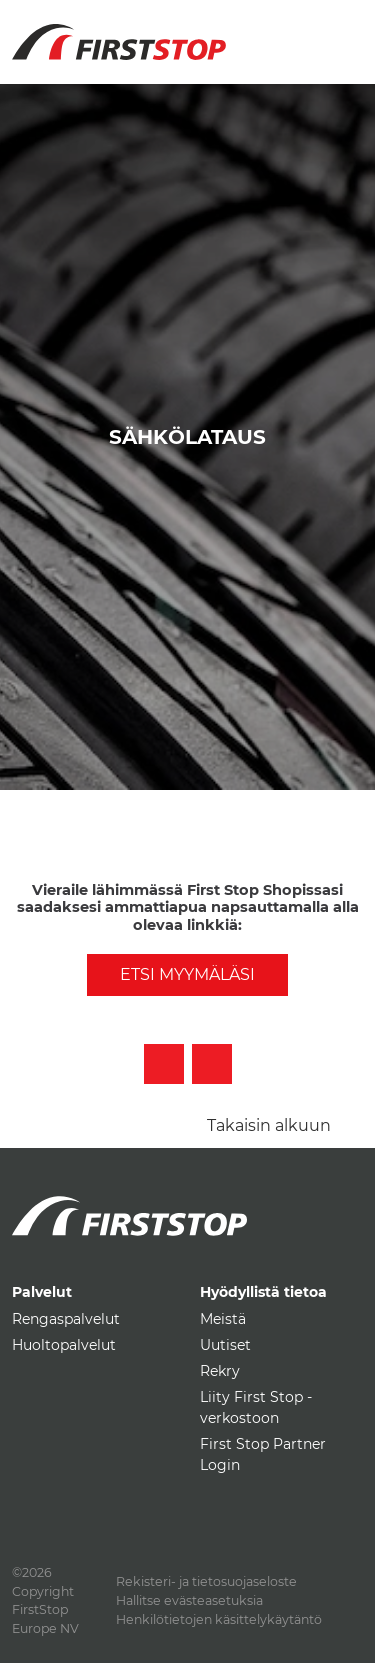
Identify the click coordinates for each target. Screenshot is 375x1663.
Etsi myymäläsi (187, 974)
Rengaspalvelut (66, 1319)
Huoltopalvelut (64, 1345)
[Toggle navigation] (340, 30)
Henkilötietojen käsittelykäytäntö (219, 1619)
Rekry (220, 1371)
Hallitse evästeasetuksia (189, 1600)
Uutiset (225, 1345)
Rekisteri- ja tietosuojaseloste (206, 1581)
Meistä (223, 1319)
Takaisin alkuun (269, 1125)
